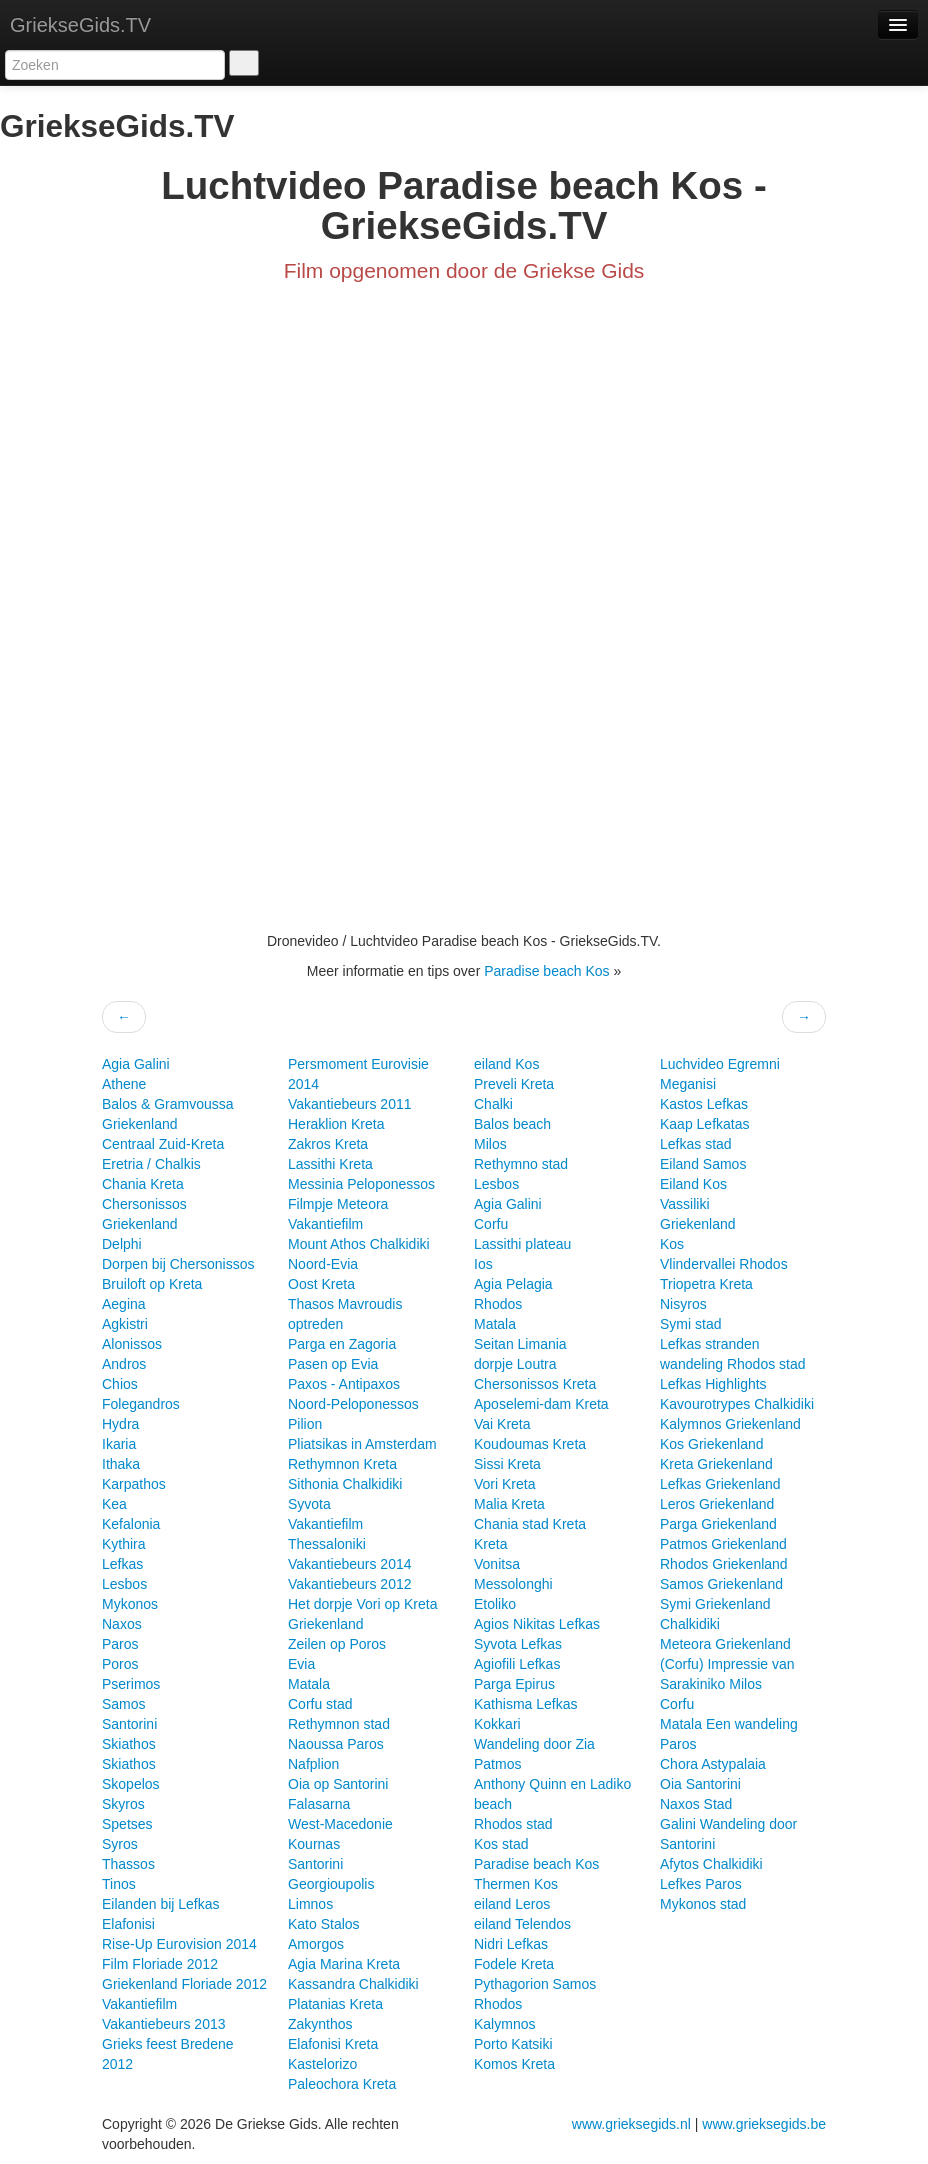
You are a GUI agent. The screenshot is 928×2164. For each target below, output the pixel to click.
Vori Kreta (504, 1484)
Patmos (497, 1764)
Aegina (124, 1304)
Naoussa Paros (336, 1744)
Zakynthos (320, 2024)
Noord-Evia (323, 1264)
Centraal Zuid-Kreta (163, 1144)
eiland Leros (512, 1904)
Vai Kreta (502, 1424)
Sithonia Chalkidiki (345, 1484)
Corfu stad (320, 1704)
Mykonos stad (703, 1904)
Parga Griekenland (718, 1524)
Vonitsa (497, 1564)
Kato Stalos (324, 1924)
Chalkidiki (690, 1624)
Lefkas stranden (710, 1344)
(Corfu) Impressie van (727, 1664)
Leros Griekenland (717, 1504)
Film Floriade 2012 (160, 1964)
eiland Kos (506, 1064)
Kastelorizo (322, 2064)
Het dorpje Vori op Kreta (362, 1604)
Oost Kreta (321, 1284)
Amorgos (316, 1944)
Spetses (127, 1824)
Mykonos (130, 1604)
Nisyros (683, 1304)
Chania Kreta (143, 1184)
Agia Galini (136, 1064)
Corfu (491, 1224)
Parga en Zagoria (342, 1344)
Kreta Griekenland (716, 1464)
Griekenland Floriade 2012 (184, 1984)
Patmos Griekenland (723, 1544)
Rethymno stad (521, 1164)
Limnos (310, 1904)
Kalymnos (504, 2024)
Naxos (122, 1624)
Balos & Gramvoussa (168, 1104)
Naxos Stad (696, 1804)
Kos (672, 1244)
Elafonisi (128, 1924)
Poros (120, 1664)
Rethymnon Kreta (342, 1464)
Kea (114, 1504)
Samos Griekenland (721, 1584)
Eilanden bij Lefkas (161, 1904)
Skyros (123, 1804)
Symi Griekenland (715, 1604)
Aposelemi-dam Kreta (541, 1404)
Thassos (128, 1864)
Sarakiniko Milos (711, 1684)
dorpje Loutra (515, 1364)
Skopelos (131, 1784)
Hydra (120, 1424)
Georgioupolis (331, 1884)
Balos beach (512, 1124)
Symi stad (690, 1324)
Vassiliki (685, 1204)
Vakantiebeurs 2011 (350, 1104)
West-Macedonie (340, 1824)
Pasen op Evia (333, 1364)
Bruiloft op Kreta (152, 1284)
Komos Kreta (514, 2064)
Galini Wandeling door (728, 1824)
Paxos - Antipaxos (344, 1384)
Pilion (305, 1424)
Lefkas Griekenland (720, 1484)
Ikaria (119, 1444)
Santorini (129, 1724)
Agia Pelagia (513, 1284)
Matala (309, 1684)
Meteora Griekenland (725, 1644)
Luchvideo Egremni (720, 1064)
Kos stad (501, 1844)
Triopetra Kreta (706, 1284)
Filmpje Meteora (338, 1204)
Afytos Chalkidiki (711, 1864)
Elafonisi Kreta (333, 2044)
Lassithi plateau (522, 1244)
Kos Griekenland (712, 1444)
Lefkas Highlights (713, 1384)
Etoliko (495, 1604)
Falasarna (319, 1804)
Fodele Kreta (514, 1964)
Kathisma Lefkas (526, 1704)
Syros (120, 1844)
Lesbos (124, 1584)
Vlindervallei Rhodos (724, 1264)
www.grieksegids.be (764, 2124)
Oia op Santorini (338, 1784)
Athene (124, 1084)
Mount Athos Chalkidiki (359, 1244)
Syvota (309, 1504)
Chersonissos (144, 1204)
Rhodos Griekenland (724, 1564)
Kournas (314, 1844)
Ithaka (121, 1464)
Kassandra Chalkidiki (353, 1984)
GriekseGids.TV (80, 25)
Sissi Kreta (507, 1464)
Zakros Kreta (328, 1144)
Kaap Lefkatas (705, 1124)
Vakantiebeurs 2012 (350, 1584)
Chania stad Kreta (530, 1524)
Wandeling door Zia (534, 1744)
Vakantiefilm (139, 2004)
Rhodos (498, 1304)
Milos (490, 1144)
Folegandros (141, 1404)
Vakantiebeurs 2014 (350, 1564)
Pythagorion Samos (535, 1984)
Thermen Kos (516, 1884)
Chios (120, 1384)
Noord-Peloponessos (353, 1404)
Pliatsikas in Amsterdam (362, 1444)
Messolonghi (513, 1584)
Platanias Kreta (335, 2004)
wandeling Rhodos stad (733, 1364)
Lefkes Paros (701, 1884)
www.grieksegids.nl (633, 2124)
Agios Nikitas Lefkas (537, 1624)
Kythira (124, 1544)
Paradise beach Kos (548, 971)
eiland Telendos (522, 1924)
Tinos (119, 1884)
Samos (124, 1704)
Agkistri (125, 1324)
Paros (120, 1644)
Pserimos (131, 1684)
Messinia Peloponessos (361, 1184)
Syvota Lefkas (518, 1644)
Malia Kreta (509, 1504)
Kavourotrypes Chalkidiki (737, 1404)
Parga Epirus (514, 1684)
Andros (124, 1364)
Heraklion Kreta (336, 1124)
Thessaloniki (327, 1544)
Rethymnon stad (339, 1724)
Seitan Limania (520, 1344)
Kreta (490, 1544)
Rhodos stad (513, 1824)
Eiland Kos (693, 1184)
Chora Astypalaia (713, 1764)
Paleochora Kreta (342, 2084)
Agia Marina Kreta (344, 1964)
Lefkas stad (696, 1144)
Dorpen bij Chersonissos (178, 1264)
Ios (483, 1264)
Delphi (122, 1244)
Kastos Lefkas (704, 1104)
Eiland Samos (703, 1164)
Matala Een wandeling (729, 1724)
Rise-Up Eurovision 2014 (179, 1944)
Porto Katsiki (513, 2044)
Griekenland (140, 1124)
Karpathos (134, 1484)
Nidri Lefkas (511, 1944)
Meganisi (688, 1084)
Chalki (493, 1104)
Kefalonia (131, 1524)
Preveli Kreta (514, 1084)
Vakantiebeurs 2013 (164, 2024)
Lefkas (122, 1564)
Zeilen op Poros (337, 1644)
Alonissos (132, 1344)
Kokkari (497, 1724)
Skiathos (129, 1744)
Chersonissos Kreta (535, 1384)
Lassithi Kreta (330, 1164)
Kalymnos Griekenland (730, 1424)
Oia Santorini (700, 1784)
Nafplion (313, 1764)
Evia (301, 1664)
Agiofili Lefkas (517, 1664)
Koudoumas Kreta (530, 1444)
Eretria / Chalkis (151, 1164)
